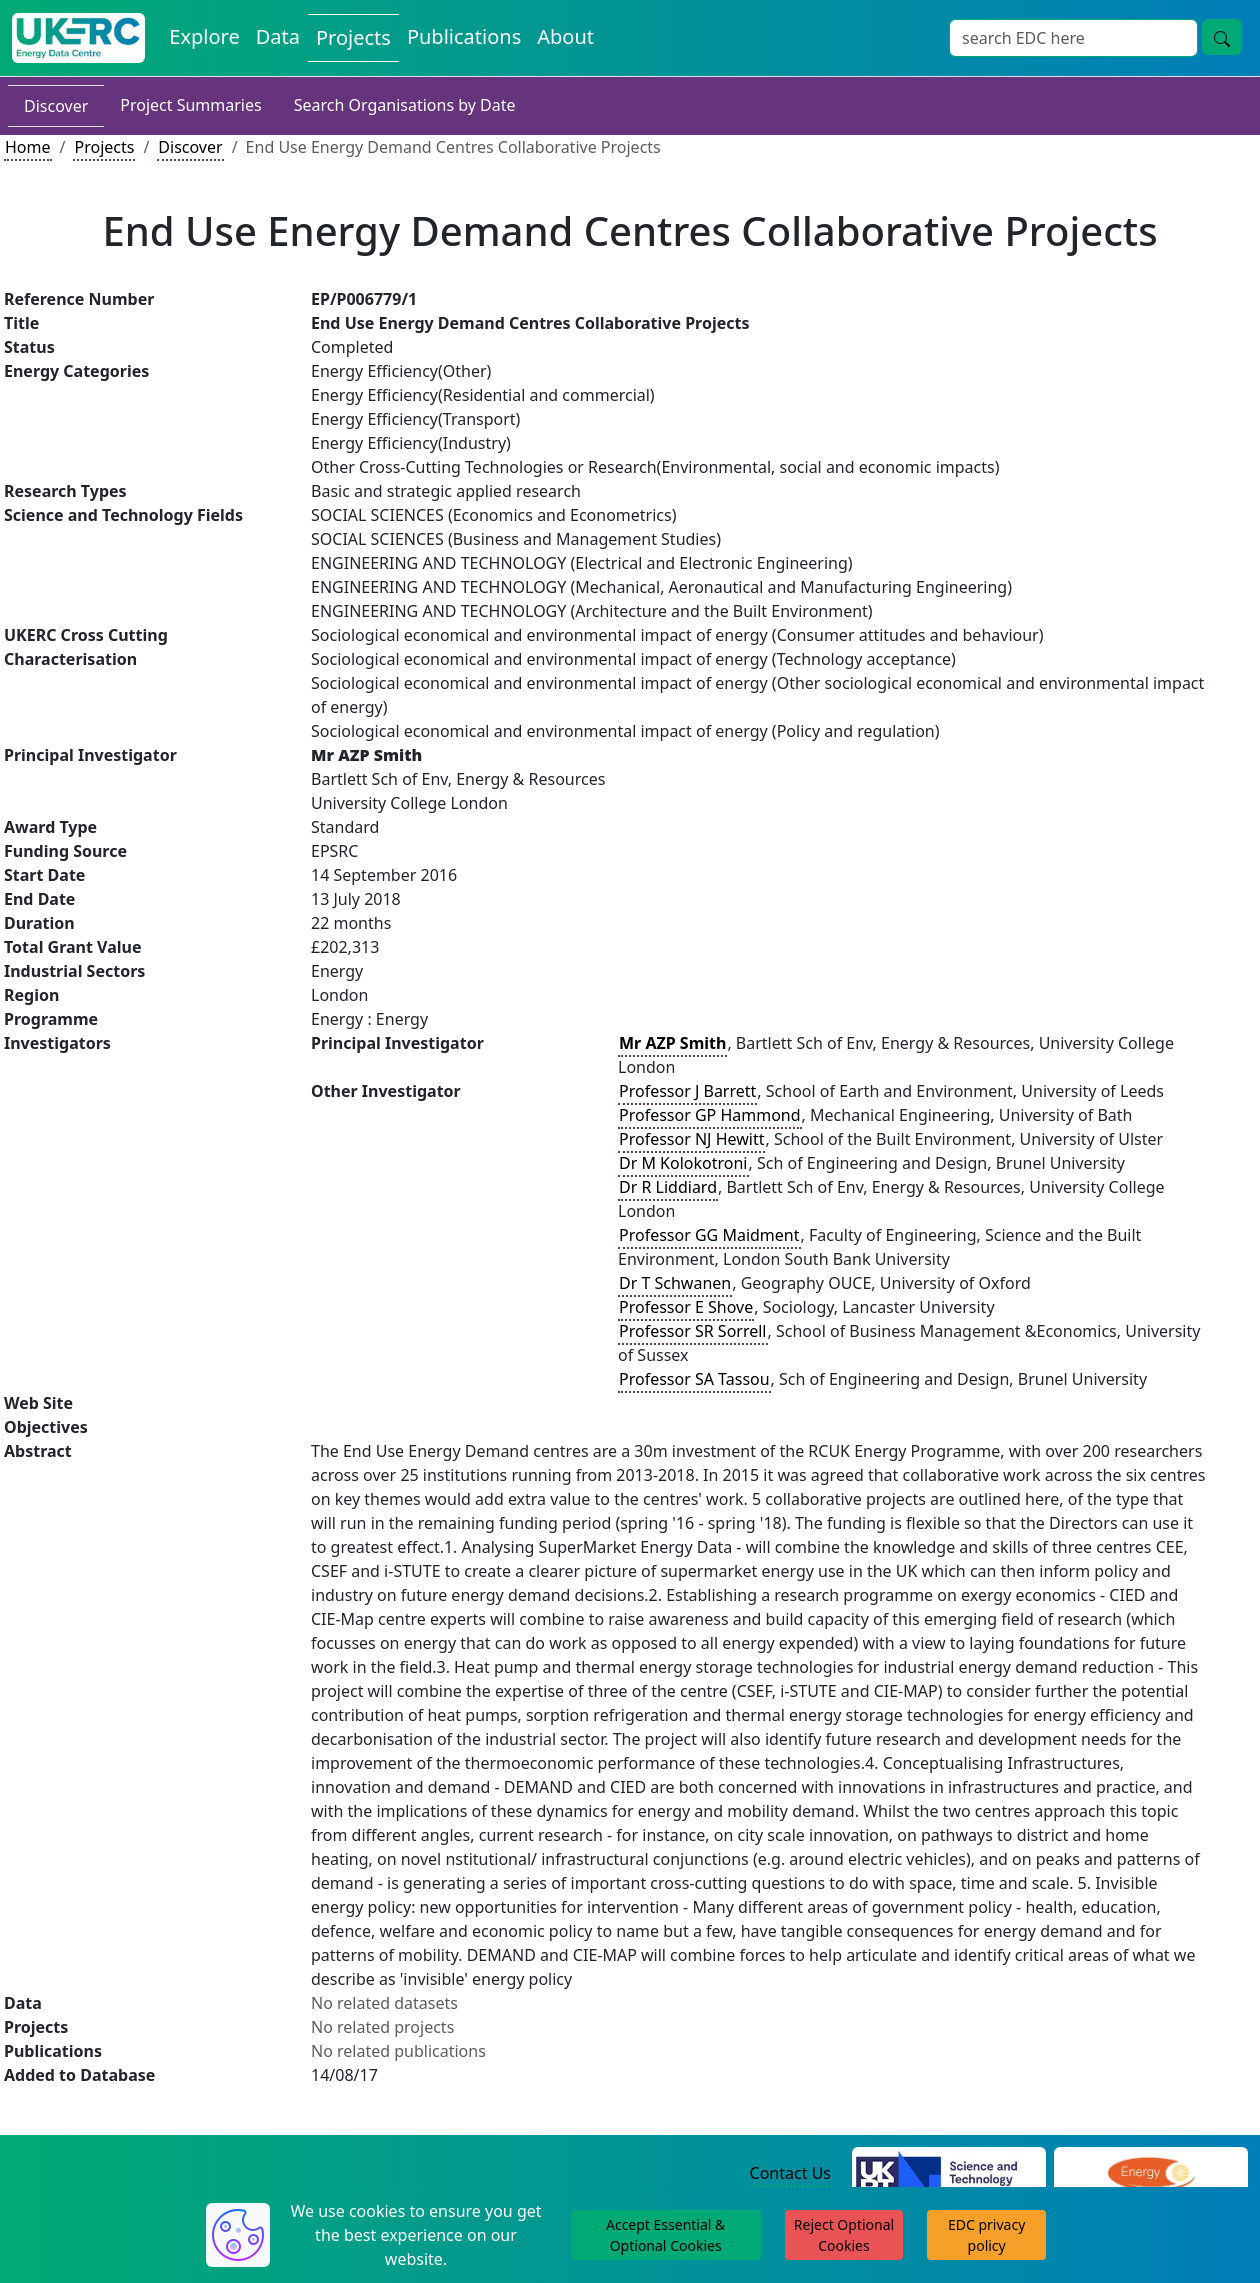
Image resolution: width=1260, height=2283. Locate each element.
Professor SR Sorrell (693, 1331)
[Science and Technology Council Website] (949, 2174)
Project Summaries (190, 105)
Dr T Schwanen (675, 1283)
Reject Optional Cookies (844, 2235)
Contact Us (790, 2173)
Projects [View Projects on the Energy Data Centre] (353, 37)
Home (28, 147)
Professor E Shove (686, 1307)
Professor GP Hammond (710, 1115)
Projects (104, 147)
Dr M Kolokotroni (683, 1163)
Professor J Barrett (687, 1091)
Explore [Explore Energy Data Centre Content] (204, 36)
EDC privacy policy (986, 2235)
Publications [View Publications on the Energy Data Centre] (464, 36)
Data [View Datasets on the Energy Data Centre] (278, 36)
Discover (56, 106)
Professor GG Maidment (709, 1235)
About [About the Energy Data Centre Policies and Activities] (565, 36)
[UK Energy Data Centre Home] (78, 38)
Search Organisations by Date (405, 105)
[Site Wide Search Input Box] (1073, 38)
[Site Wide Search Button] (1222, 37)
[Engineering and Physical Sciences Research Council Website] (1150, 2174)
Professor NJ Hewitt (691, 1139)
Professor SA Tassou (694, 1379)
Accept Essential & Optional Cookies (665, 2235)
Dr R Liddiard (668, 1187)
